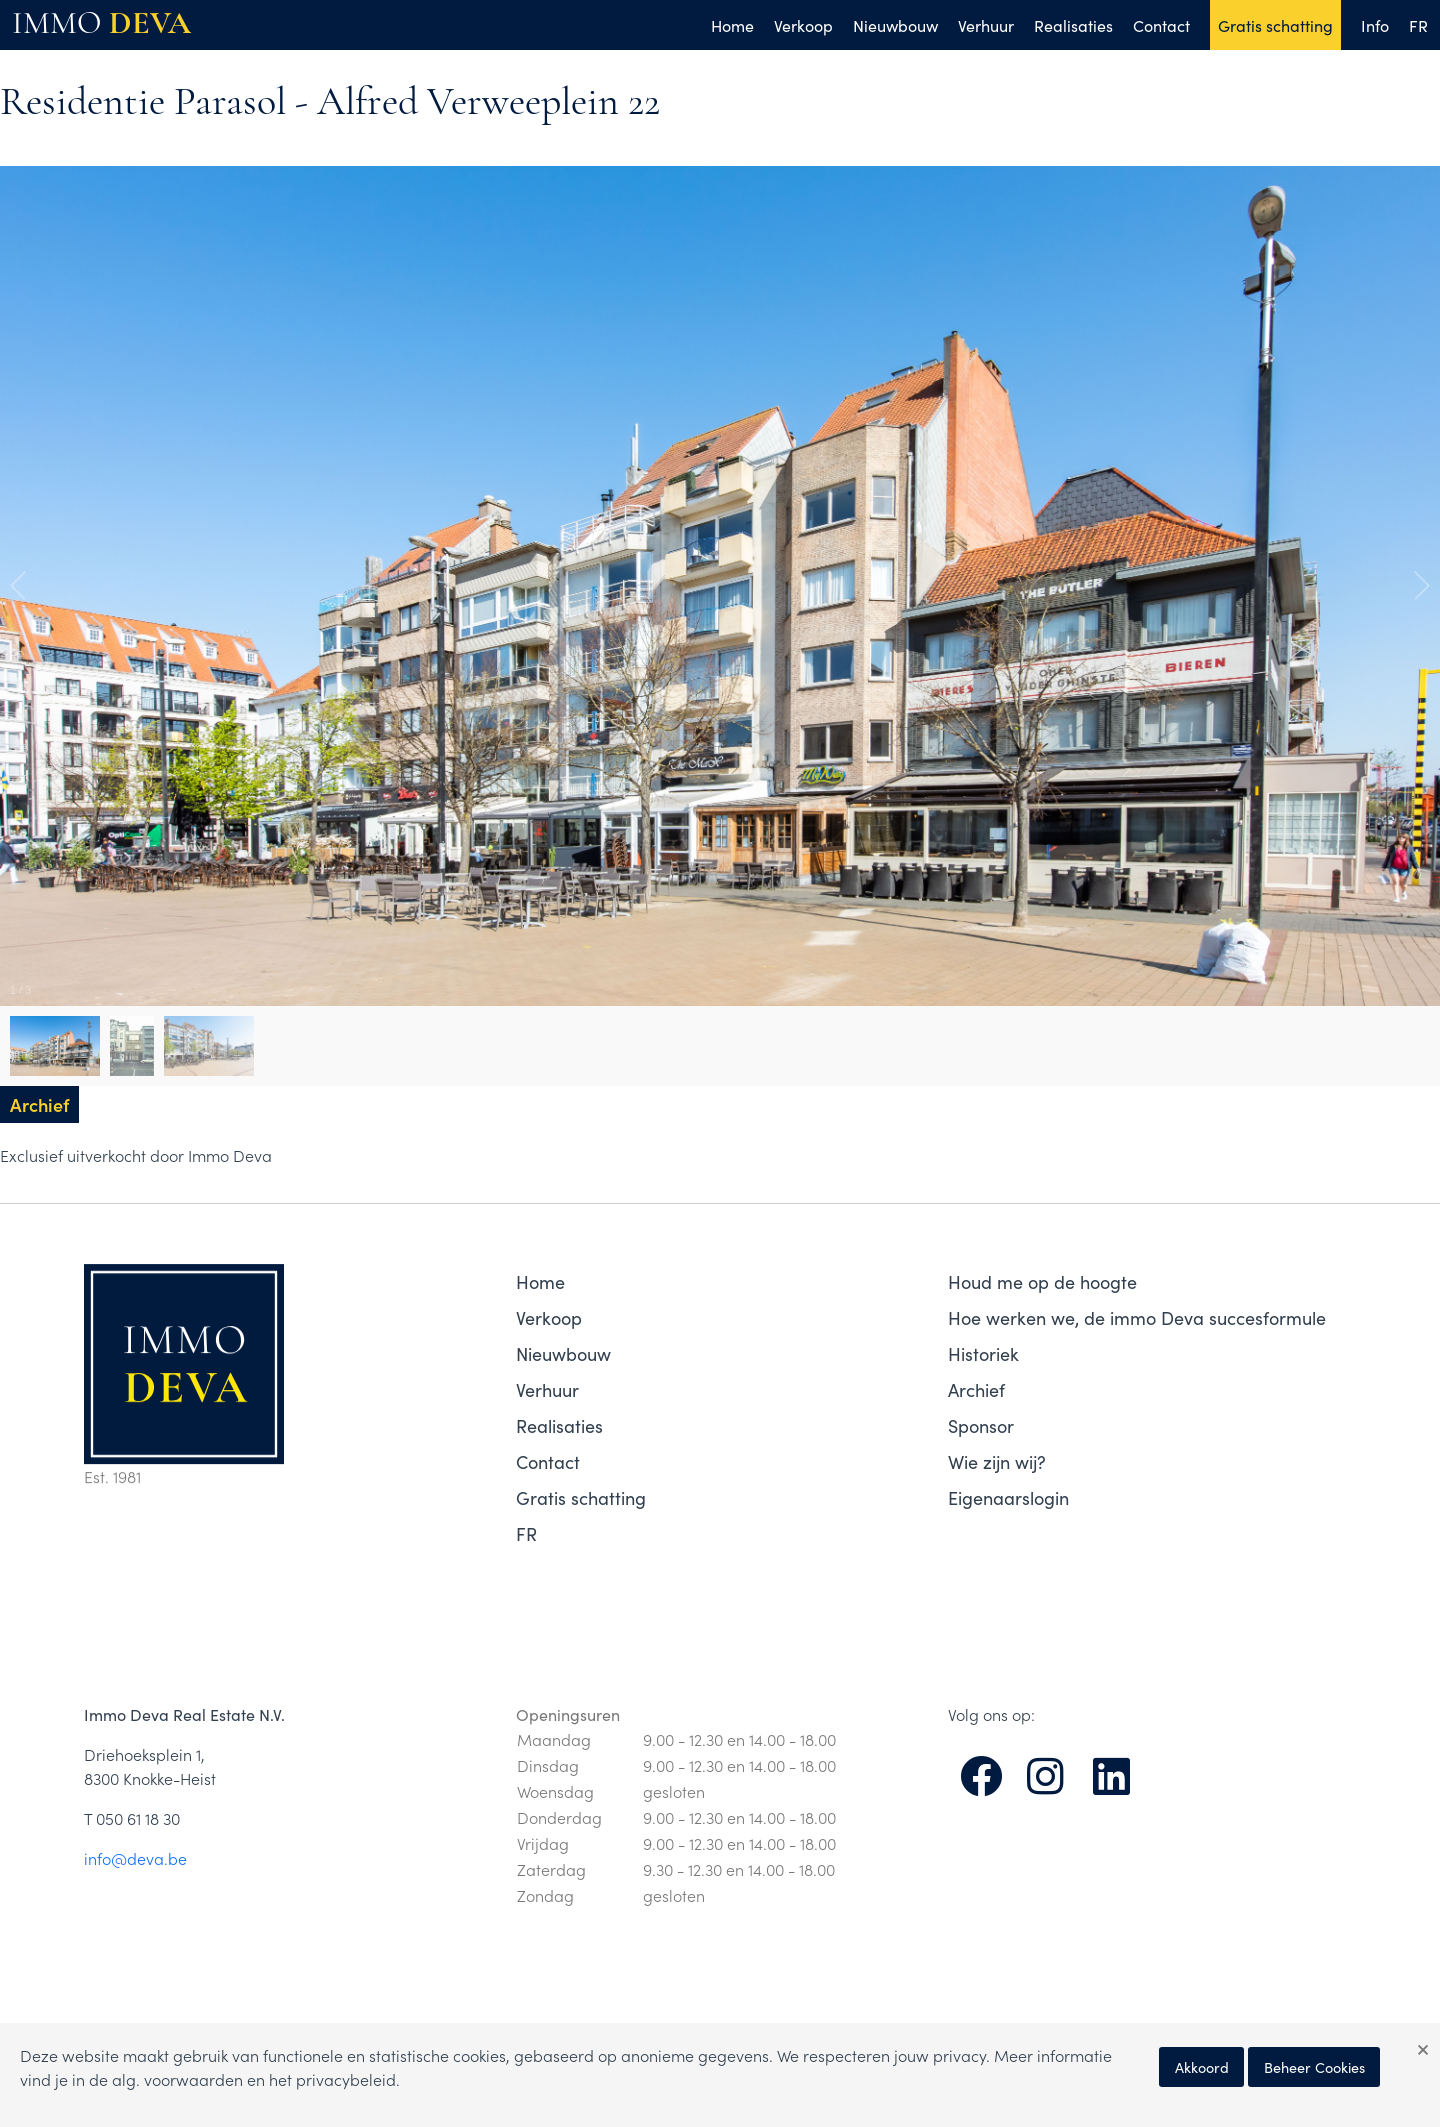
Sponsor (981, 1425)
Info (1375, 25)
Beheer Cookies (1314, 2067)
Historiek (983, 1353)
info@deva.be (135, 1858)
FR (1418, 25)
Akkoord (1202, 2067)
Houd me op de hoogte (1042, 1281)
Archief (976, 1389)
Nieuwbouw (895, 25)
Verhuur (986, 25)
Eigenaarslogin (1008, 1497)
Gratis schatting (1275, 25)
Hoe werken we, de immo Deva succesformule (1137, 1317)
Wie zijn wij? (997, 1461)
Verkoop (803, 25)
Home (732, 25)
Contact (1161, 25)
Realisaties (1073, 25)
